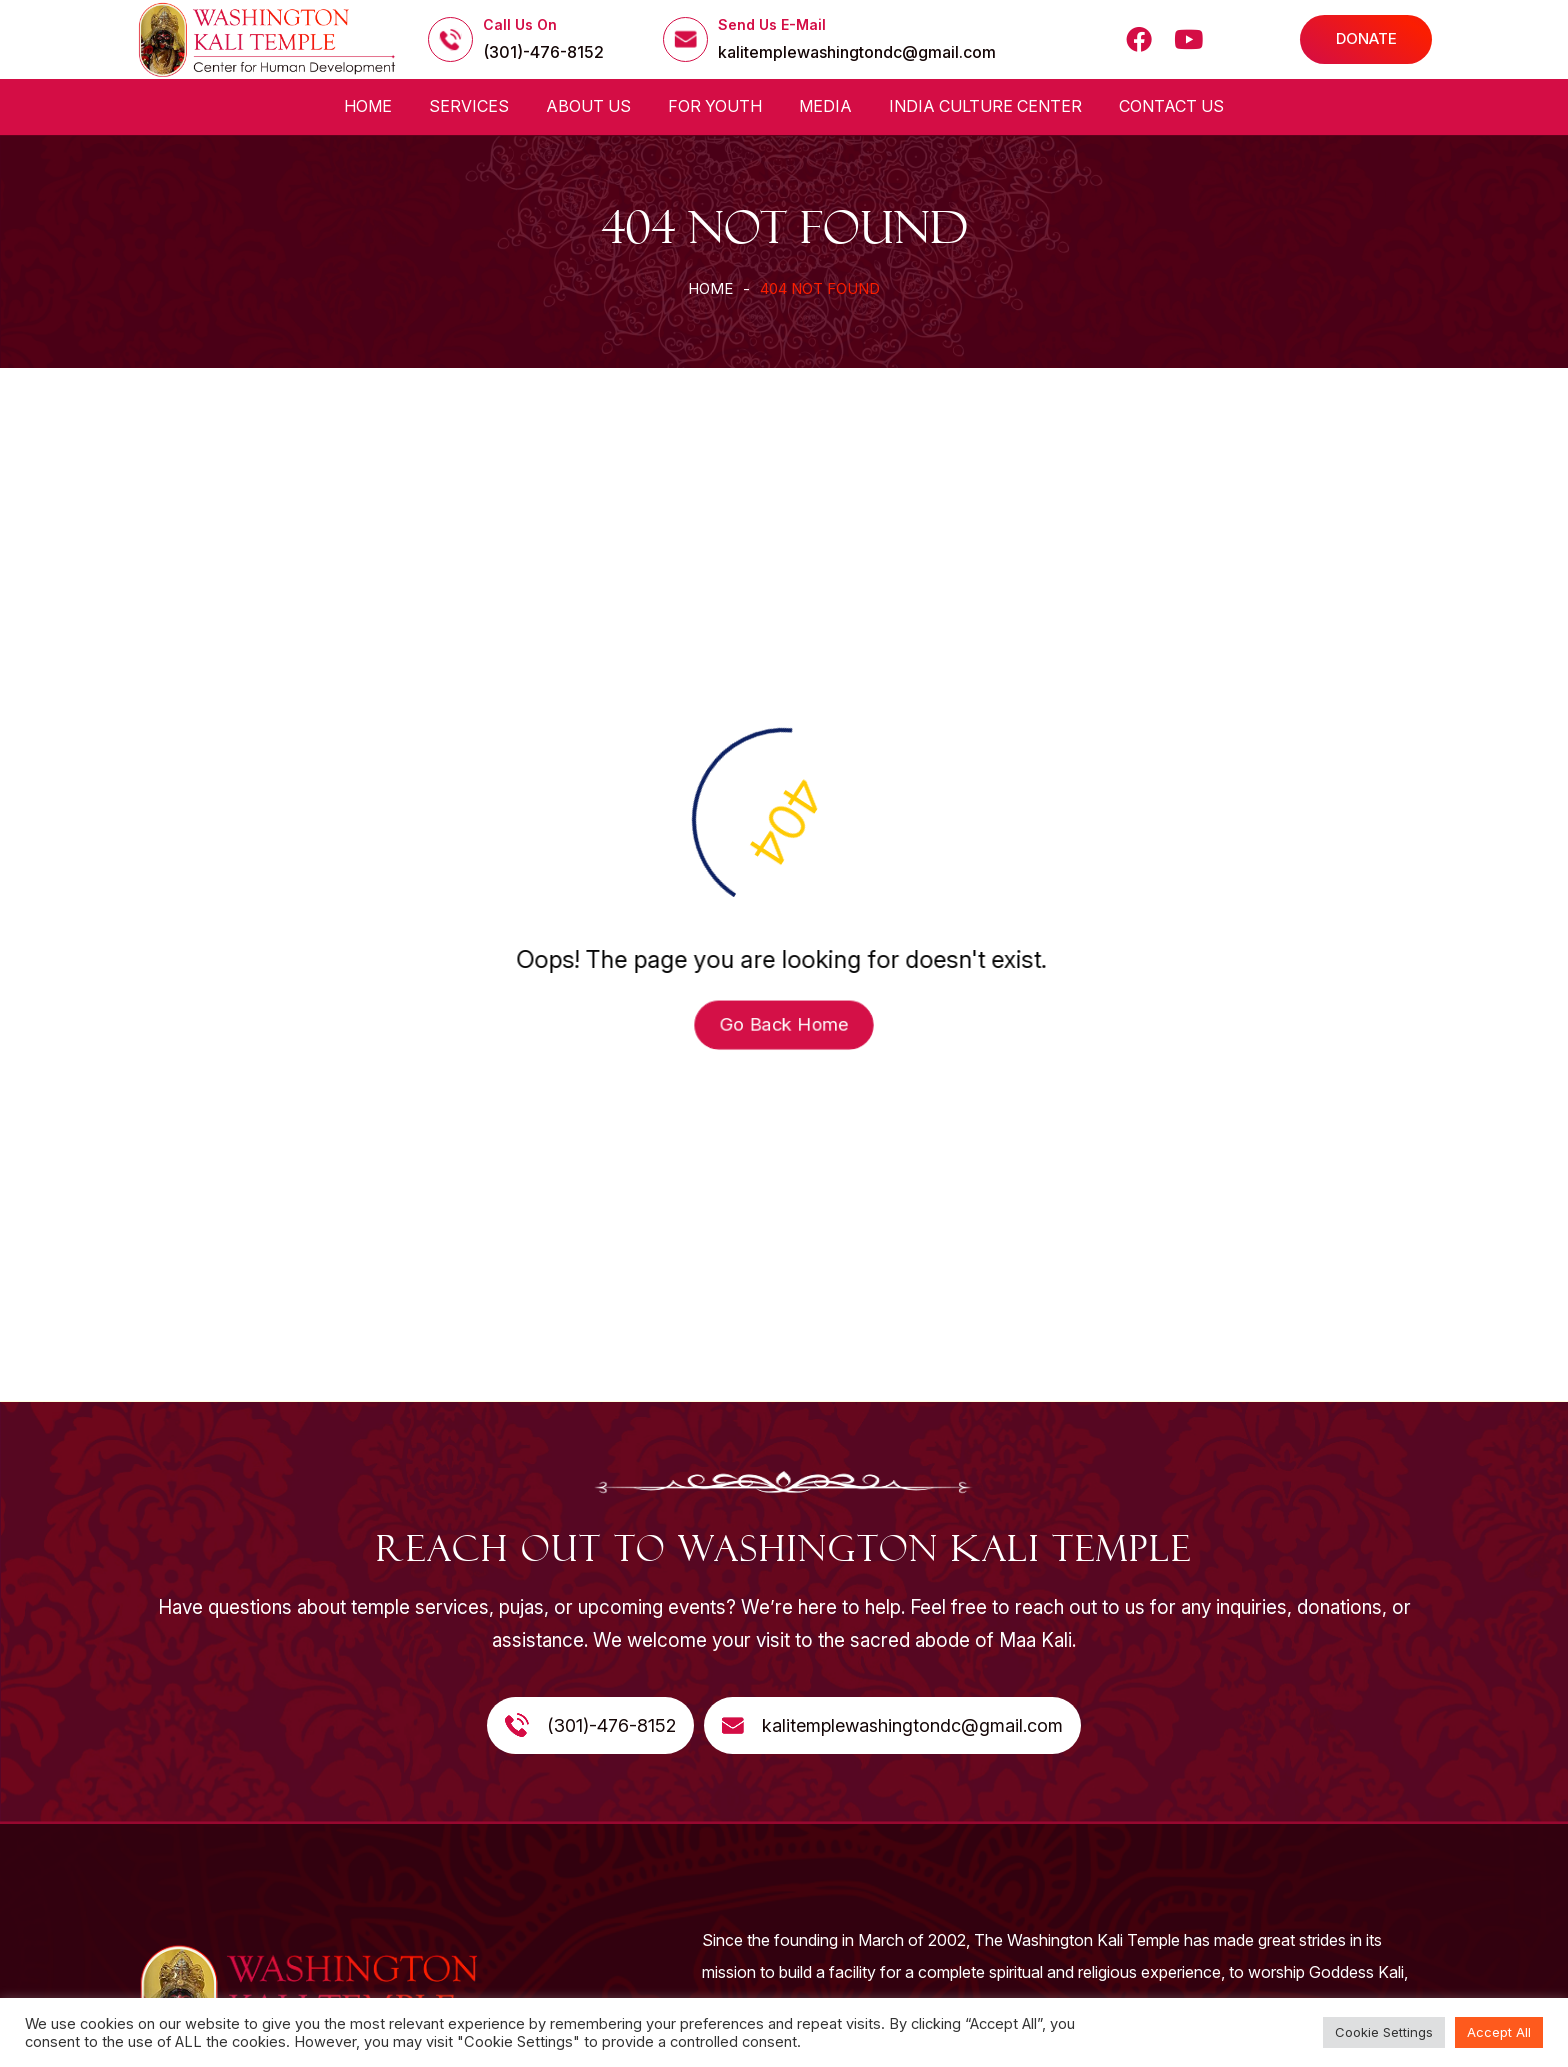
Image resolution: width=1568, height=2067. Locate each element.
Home (368, 106)
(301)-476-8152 (543, 52)
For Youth (715, 106)
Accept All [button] (1499, 2032)
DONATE (1366, 38)
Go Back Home (784, 1025)
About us (588, 106)
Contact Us (1171, 106)
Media (825, 106)
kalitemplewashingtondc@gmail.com (857, 52)
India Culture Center (985, 106)
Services (469, 106)
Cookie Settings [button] (1384, 2032)
